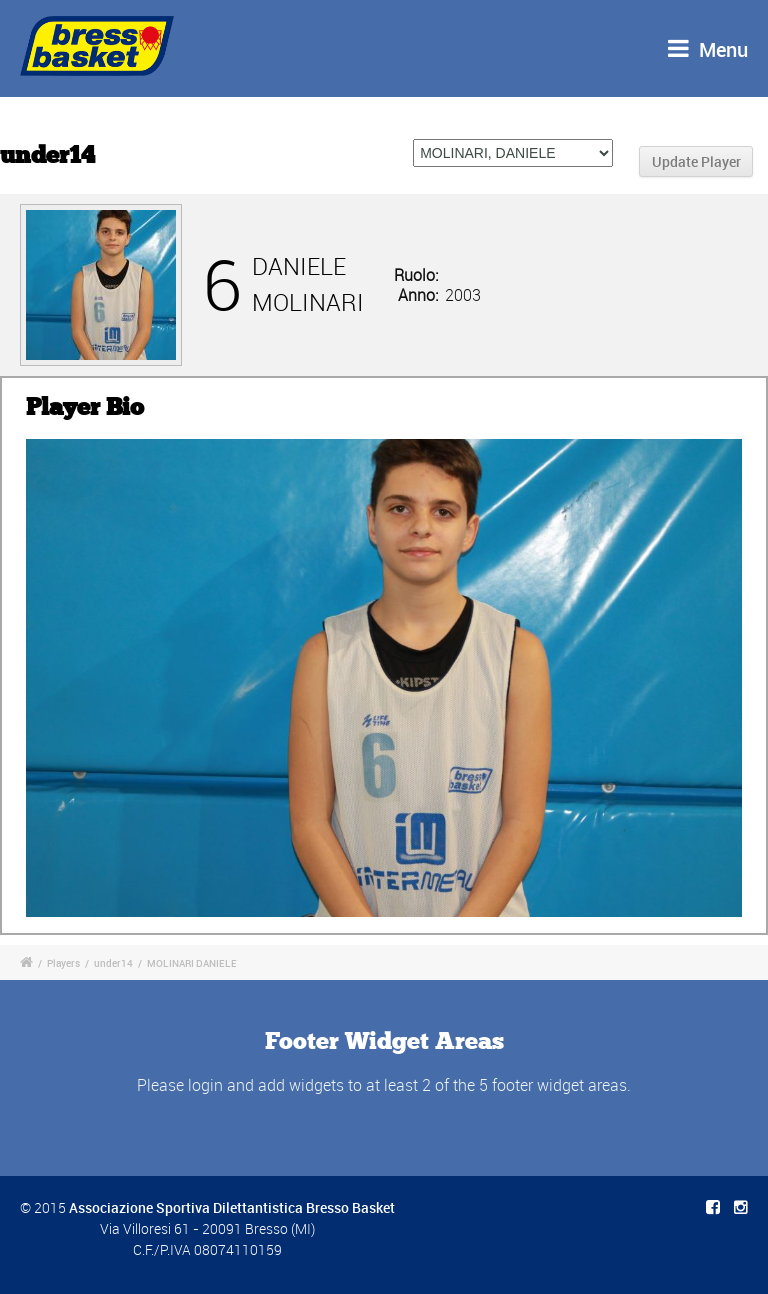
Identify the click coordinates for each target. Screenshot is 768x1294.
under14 (113, 963)
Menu (708, 49)
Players (63, 963)
